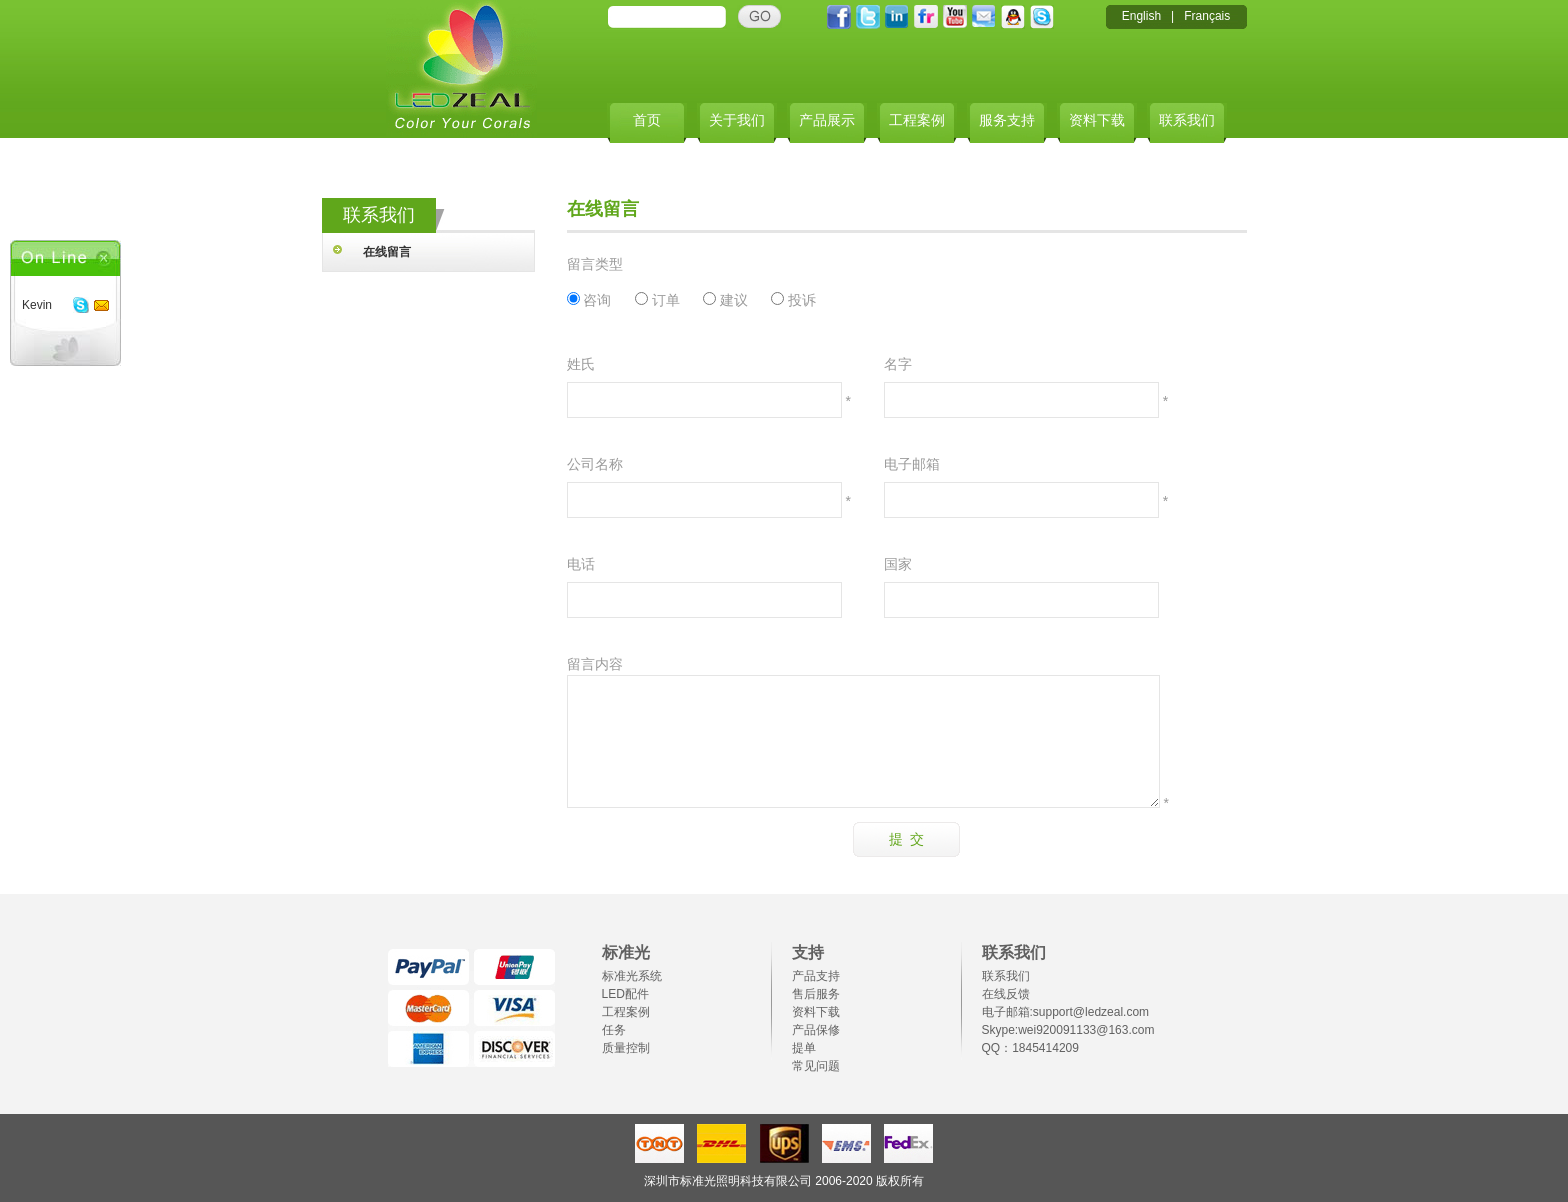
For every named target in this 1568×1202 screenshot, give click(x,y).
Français (1207, 16)
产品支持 (816, 976)
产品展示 (827, 120)
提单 (804, 1048)
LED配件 (625, 994)
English (1141, 16)
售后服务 (816, 994)
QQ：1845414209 (1030, 1048)
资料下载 (1097, 120)
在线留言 (387, 252)
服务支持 (1007, 120)
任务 (614, 1030)
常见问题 (816, 1066)
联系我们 (1187, 120)
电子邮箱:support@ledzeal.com (1066, 1012)
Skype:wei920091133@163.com (1068, 1030)
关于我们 (737, 120)
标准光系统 (632, 976)
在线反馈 (1006, 994)
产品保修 (816, 1030)
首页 (647, 120)
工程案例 (917, 120)
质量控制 (626, 1048)
